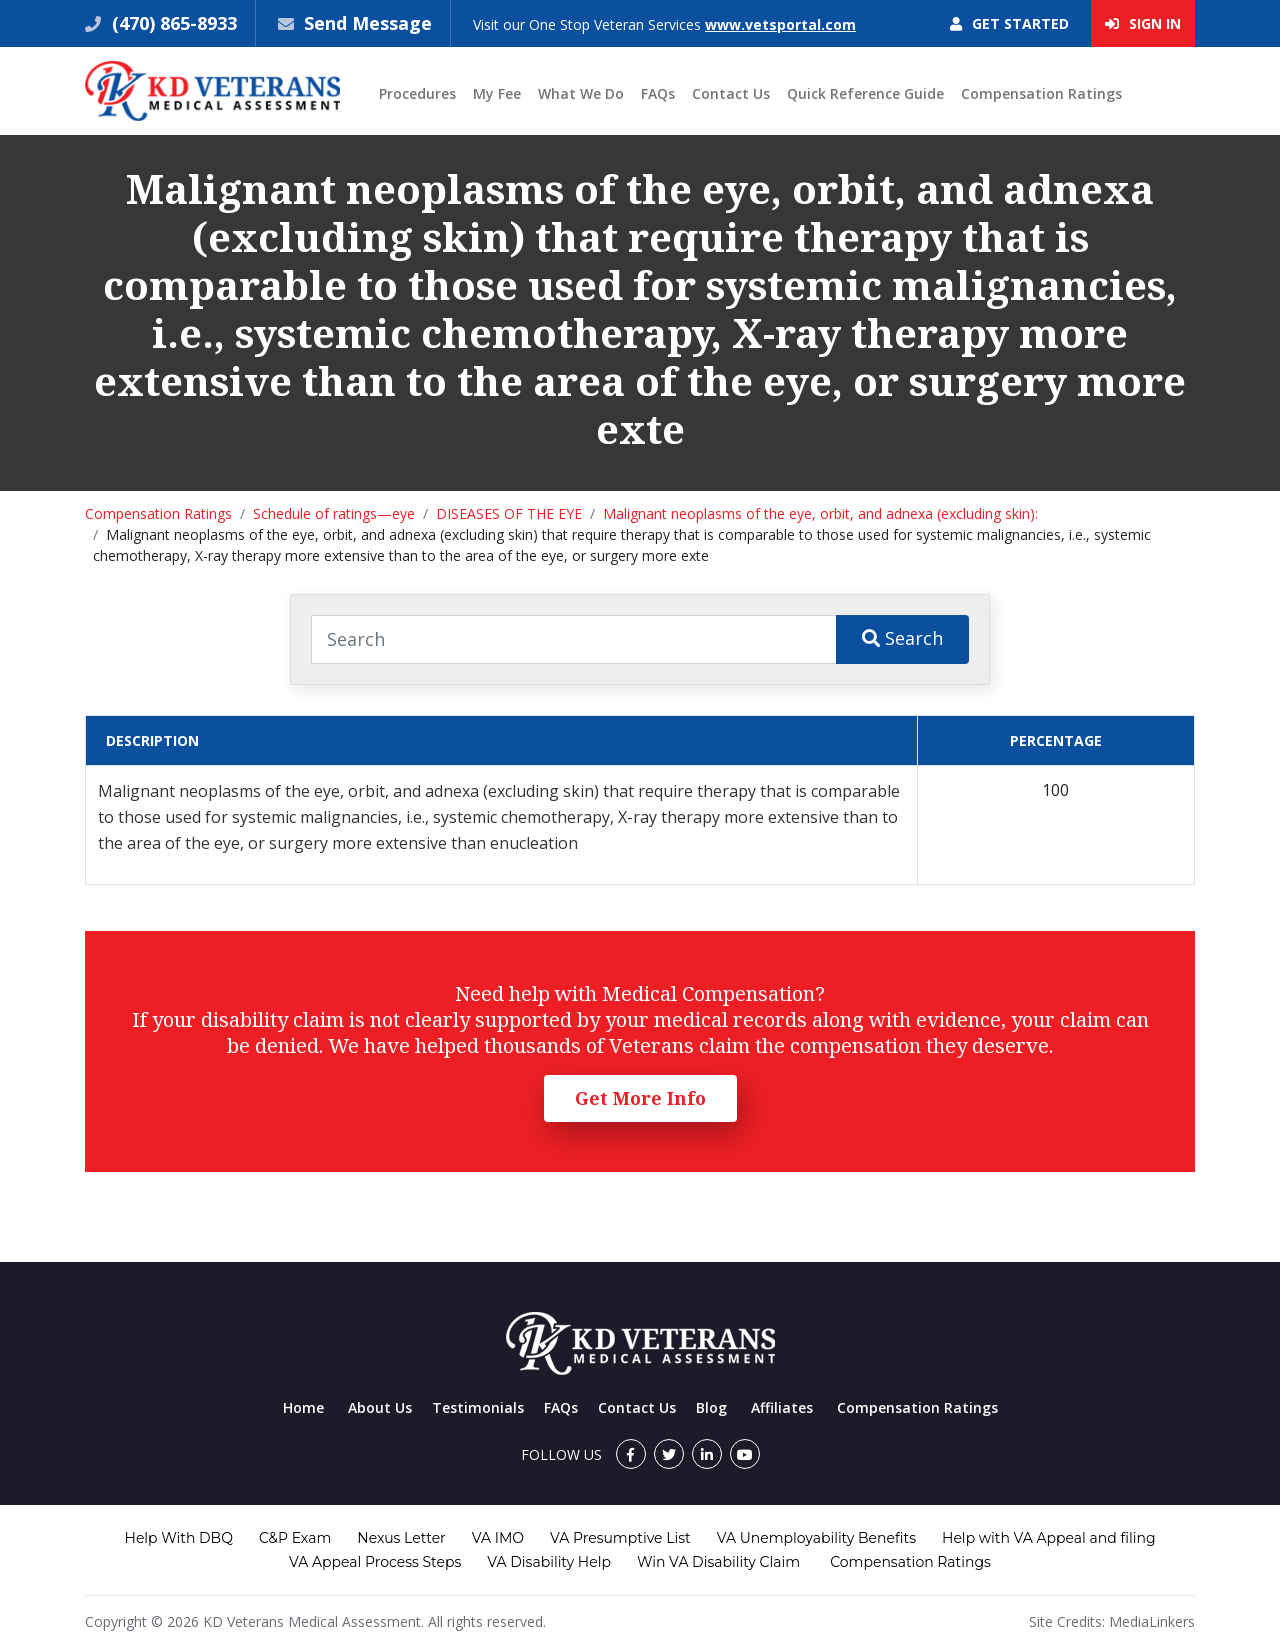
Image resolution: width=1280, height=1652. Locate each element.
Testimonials (478, 1407)
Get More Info (640, 1098)
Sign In (1143, 23)
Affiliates (782, 1407)
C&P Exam (295, 1538)
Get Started (1009, 23)
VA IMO (498, 1538)
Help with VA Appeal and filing (1048, 1538)
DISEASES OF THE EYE (509, 513)
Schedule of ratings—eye (334, 513)
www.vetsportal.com (780, 24)
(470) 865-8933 (172, 23)
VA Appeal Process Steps (375, 1562)
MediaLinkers (1152, 1621)
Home (303, 1407)
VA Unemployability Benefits (816, 1538)
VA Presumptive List (620, 1538)
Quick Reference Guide (865, 93)
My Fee (497, 93)
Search (902, 638)
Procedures (417, 93)
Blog (711, 1407)
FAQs (658, 93)
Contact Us (731, 93)
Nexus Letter (401, 1538)
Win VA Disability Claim (718, 1562)
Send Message (368, 23)
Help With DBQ (179, 1538)
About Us (380, 1407)
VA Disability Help (549, 1562)
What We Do (581, 93)
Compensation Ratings (1041, 93)
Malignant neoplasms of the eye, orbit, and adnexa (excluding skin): (820, 513)
